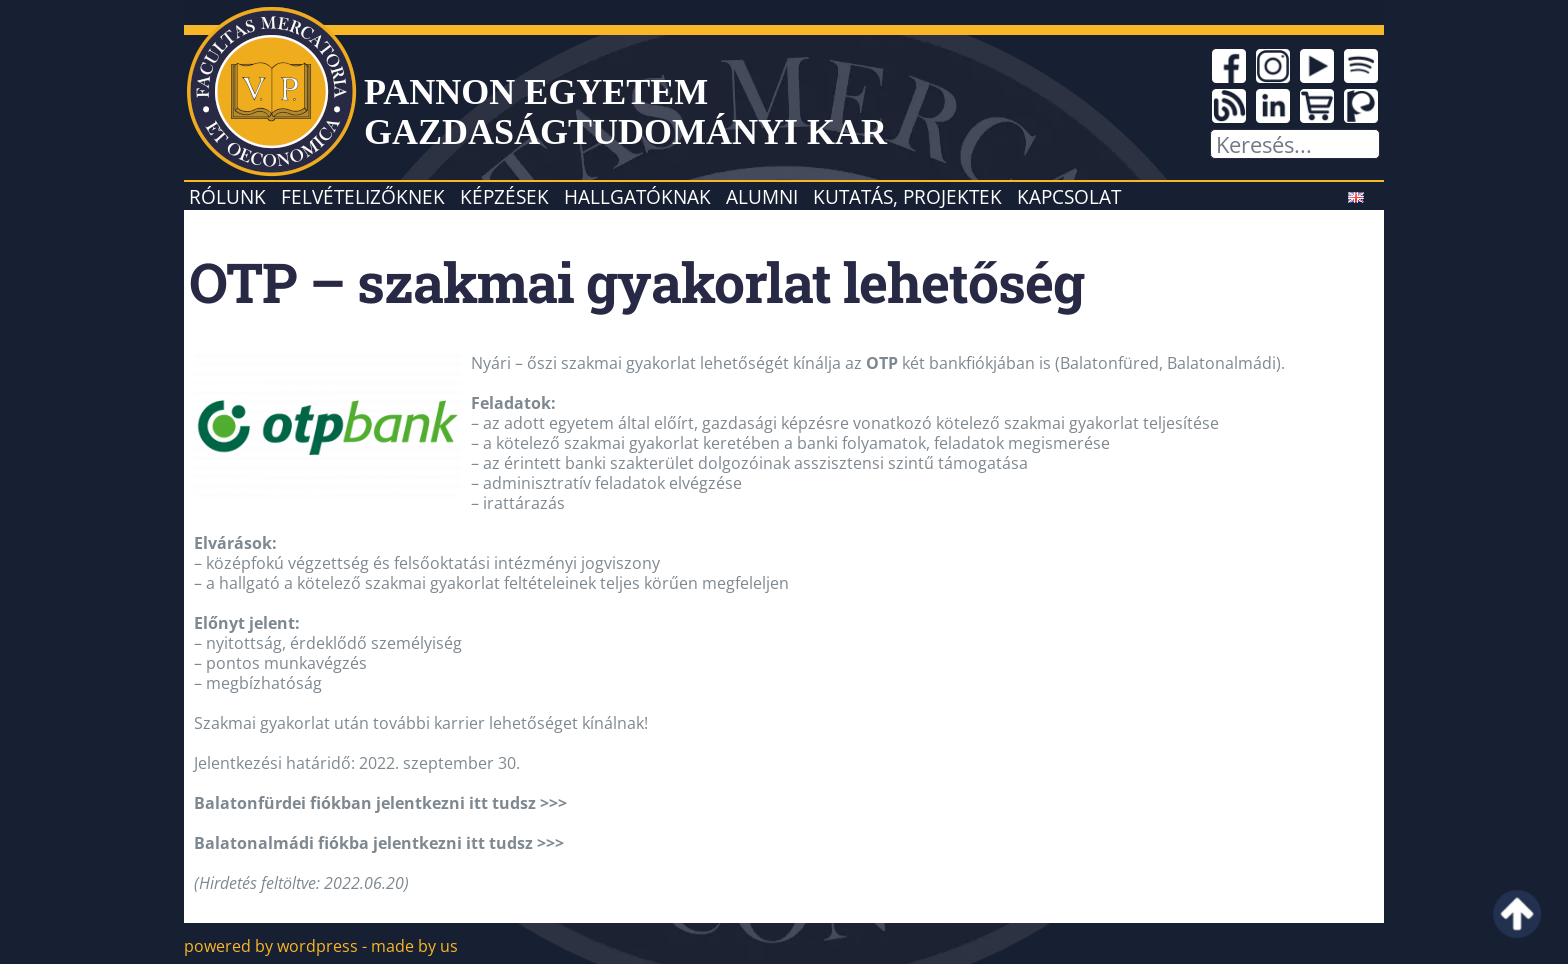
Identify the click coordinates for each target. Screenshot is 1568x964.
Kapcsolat (1069, 196)
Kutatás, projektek (907, 196)
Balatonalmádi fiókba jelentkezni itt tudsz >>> (379, 843)
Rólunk (227, 196)
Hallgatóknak (637, 196)
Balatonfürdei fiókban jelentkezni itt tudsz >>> (380, 803)
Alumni (762, 196)
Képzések (504, 196)
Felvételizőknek (363, 196)
